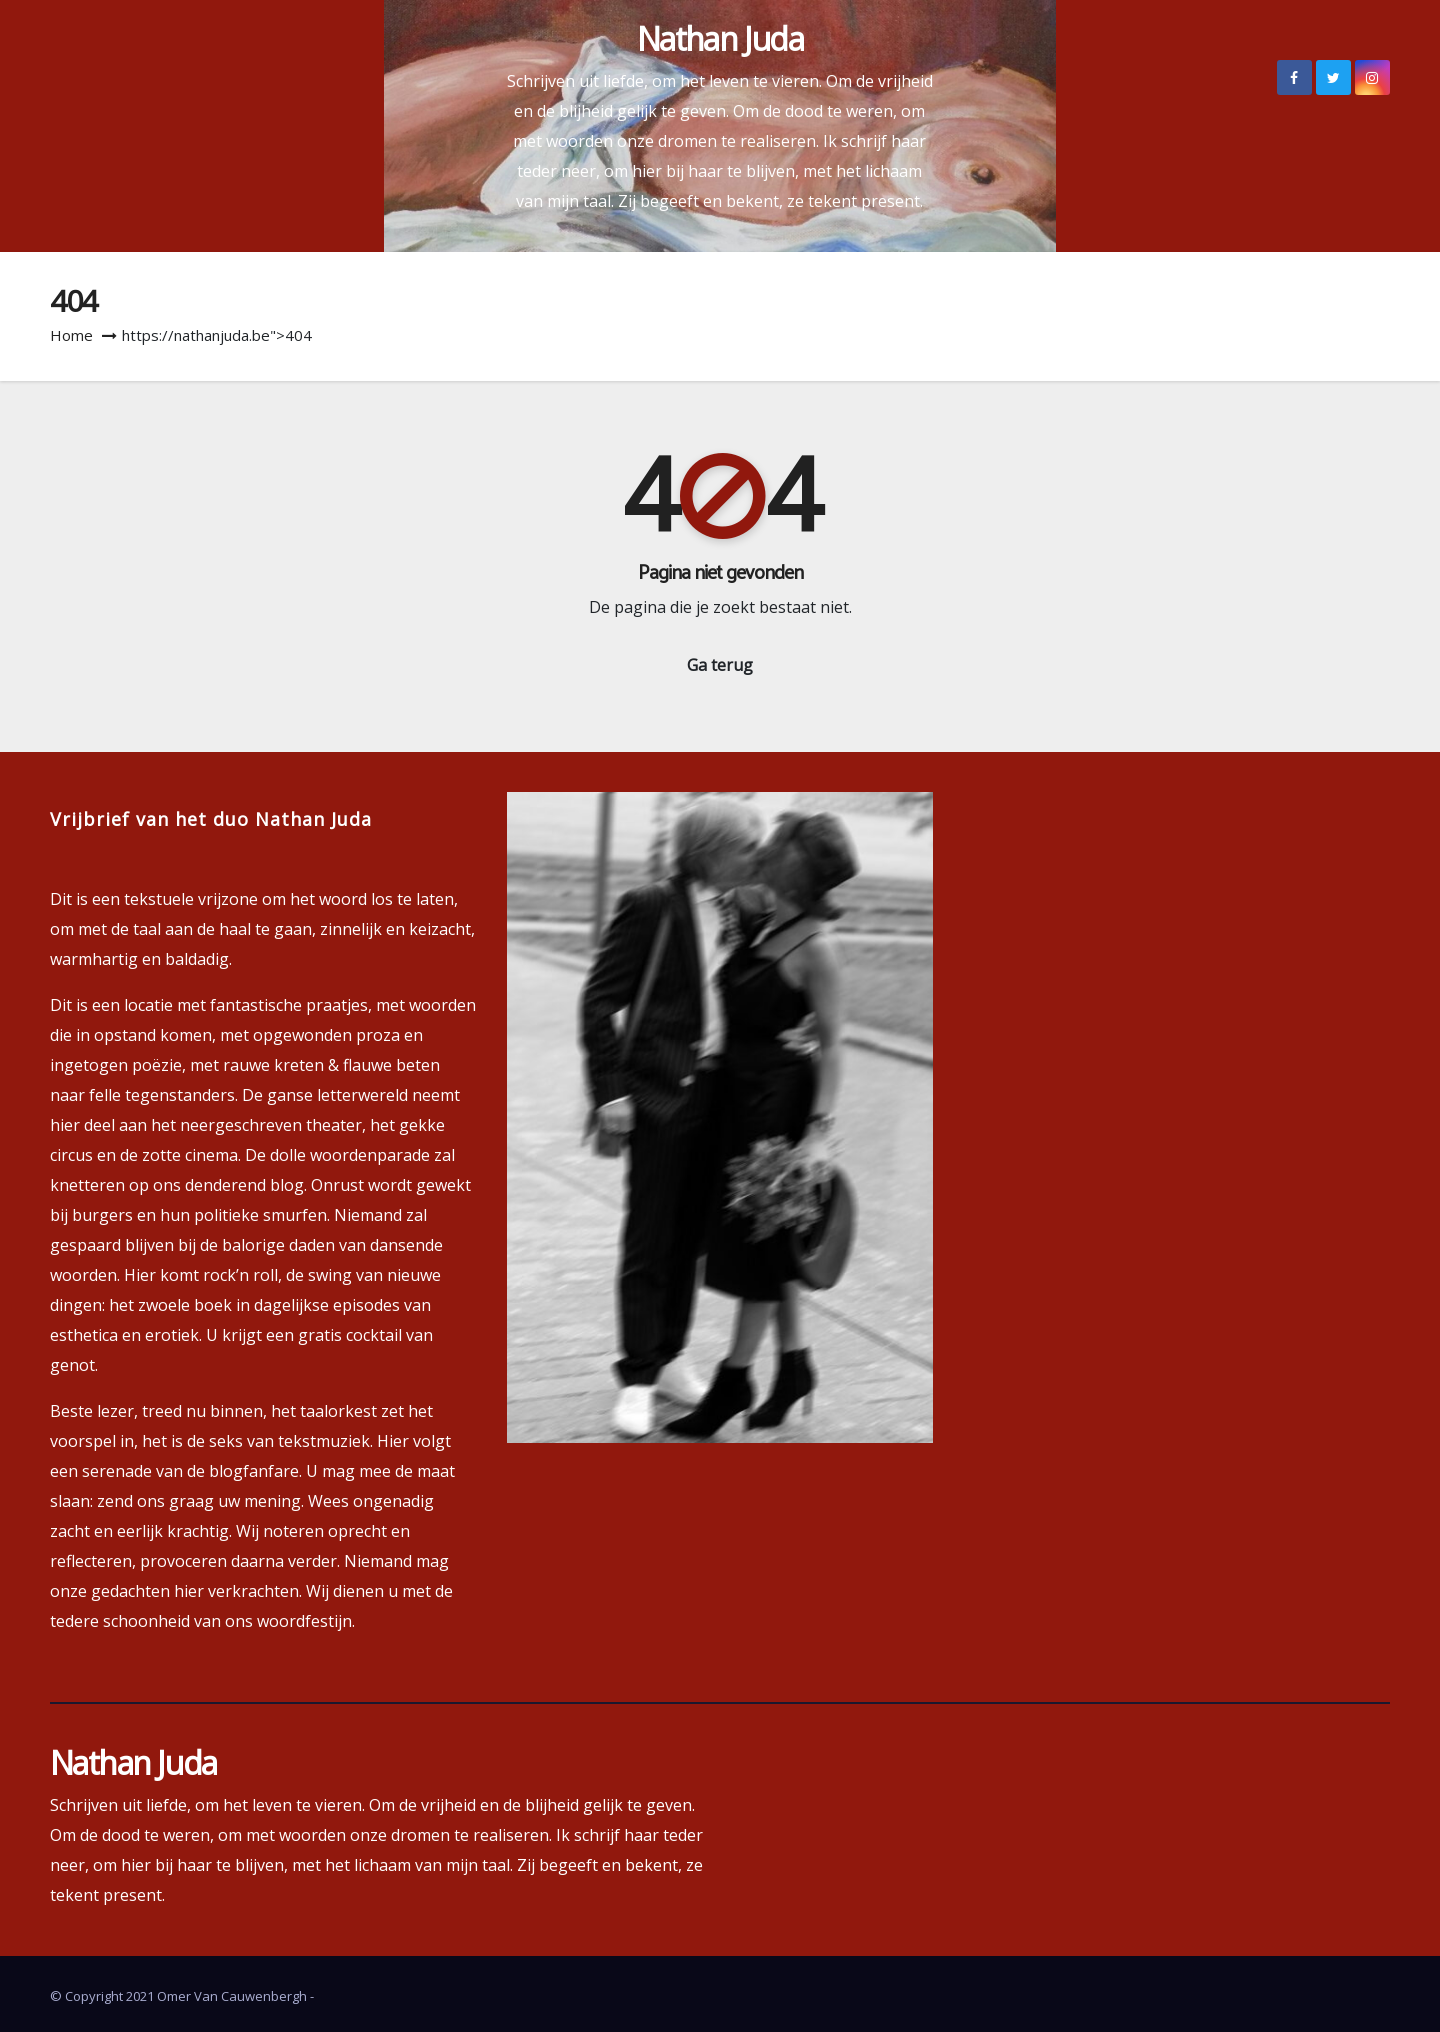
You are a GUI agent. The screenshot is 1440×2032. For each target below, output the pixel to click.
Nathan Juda (720, 38)
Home (71, 335)
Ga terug (720, 665)
